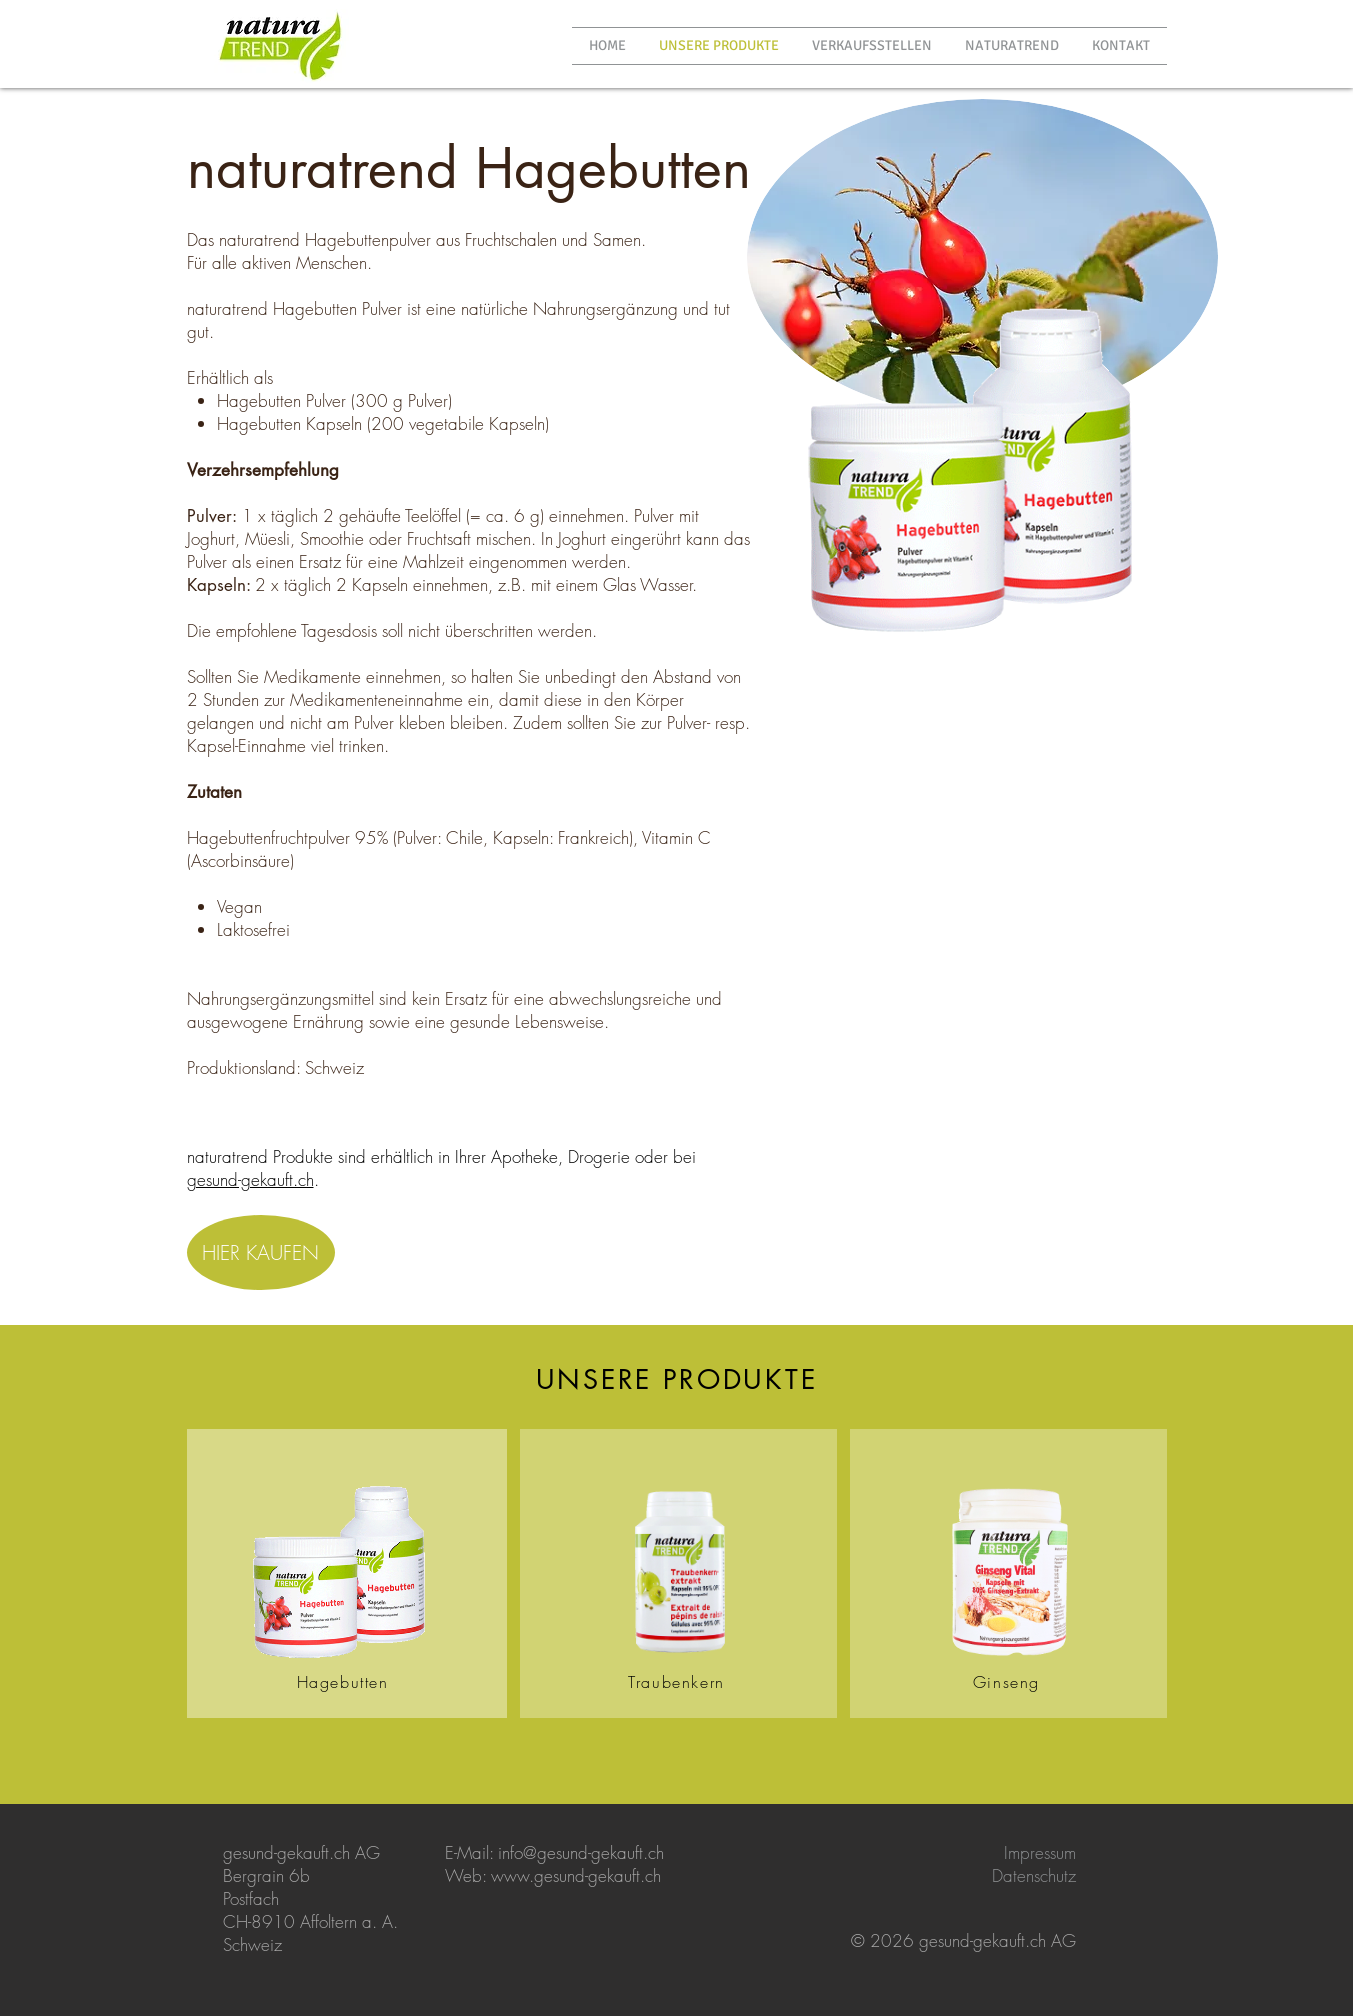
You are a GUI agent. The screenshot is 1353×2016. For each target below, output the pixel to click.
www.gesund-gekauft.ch (576, 1875)
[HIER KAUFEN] (261, 1252)
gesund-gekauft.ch (250, 1179)
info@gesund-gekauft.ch (581, 1852)
